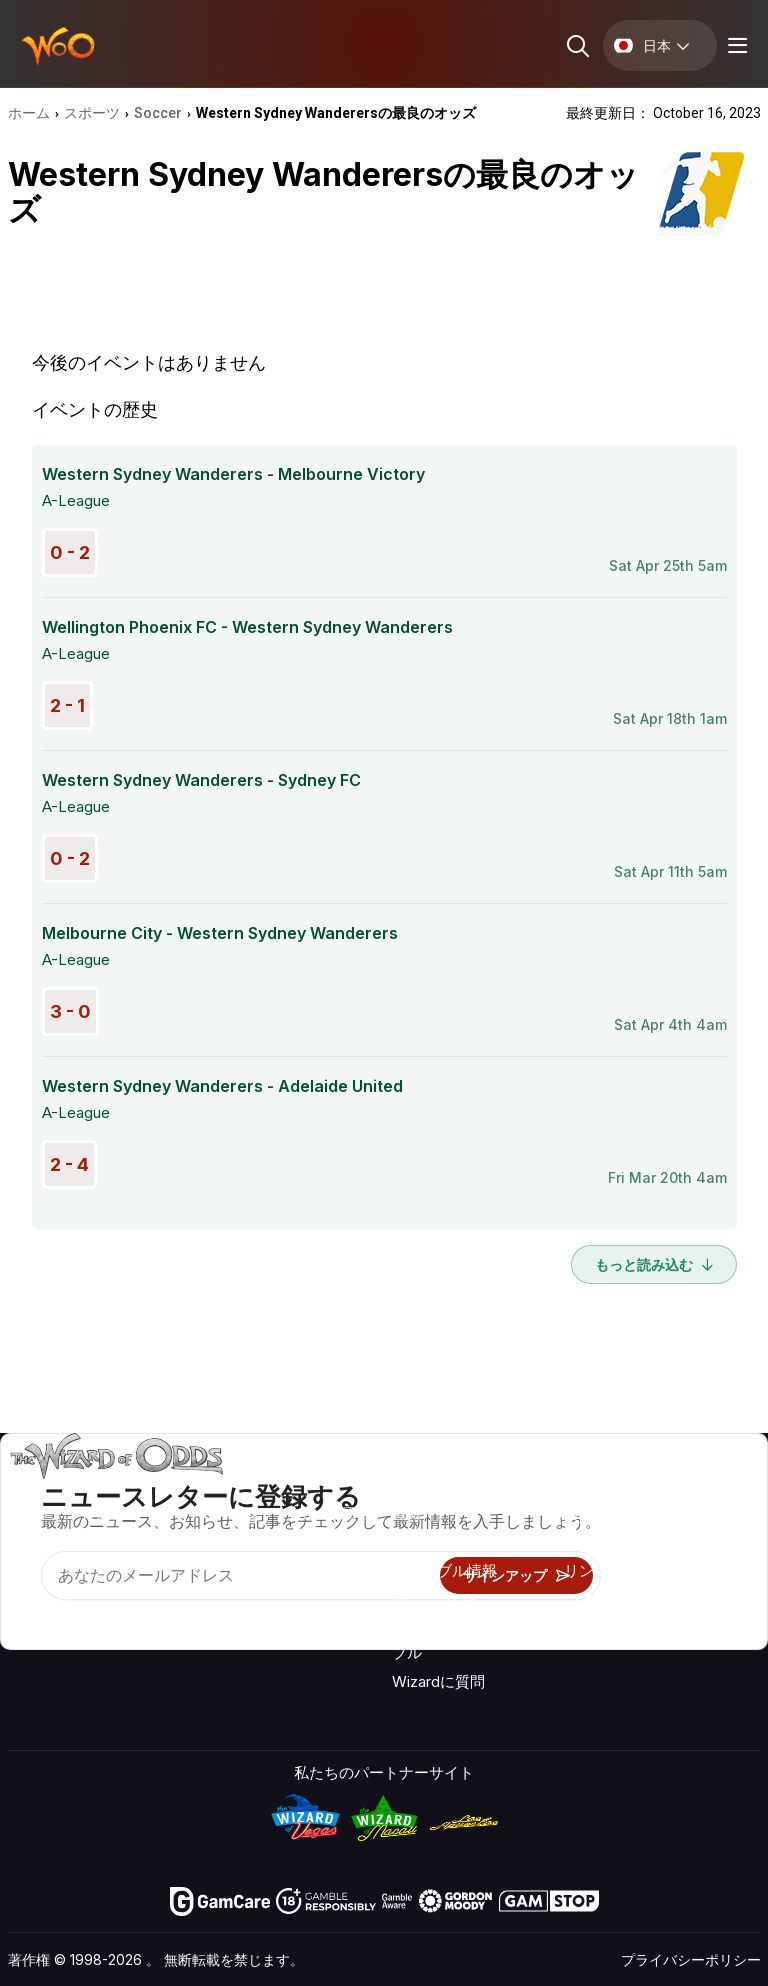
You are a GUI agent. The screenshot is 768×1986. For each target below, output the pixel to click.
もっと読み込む (654, 1264)
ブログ (699, 1517)
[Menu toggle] (735, 45)
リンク (586, 1570)
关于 (579, 1488)
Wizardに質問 (438, 1681)
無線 (579, 1628)
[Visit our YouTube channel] (25, 1616)
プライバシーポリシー (691, 1959)
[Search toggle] (576, 45)
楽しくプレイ (437, 1599)
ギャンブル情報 (444, 1570)
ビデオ (699, 1488)
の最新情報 (601, 1599)
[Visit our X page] (69, 1616)
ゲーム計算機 (437, 1541)
